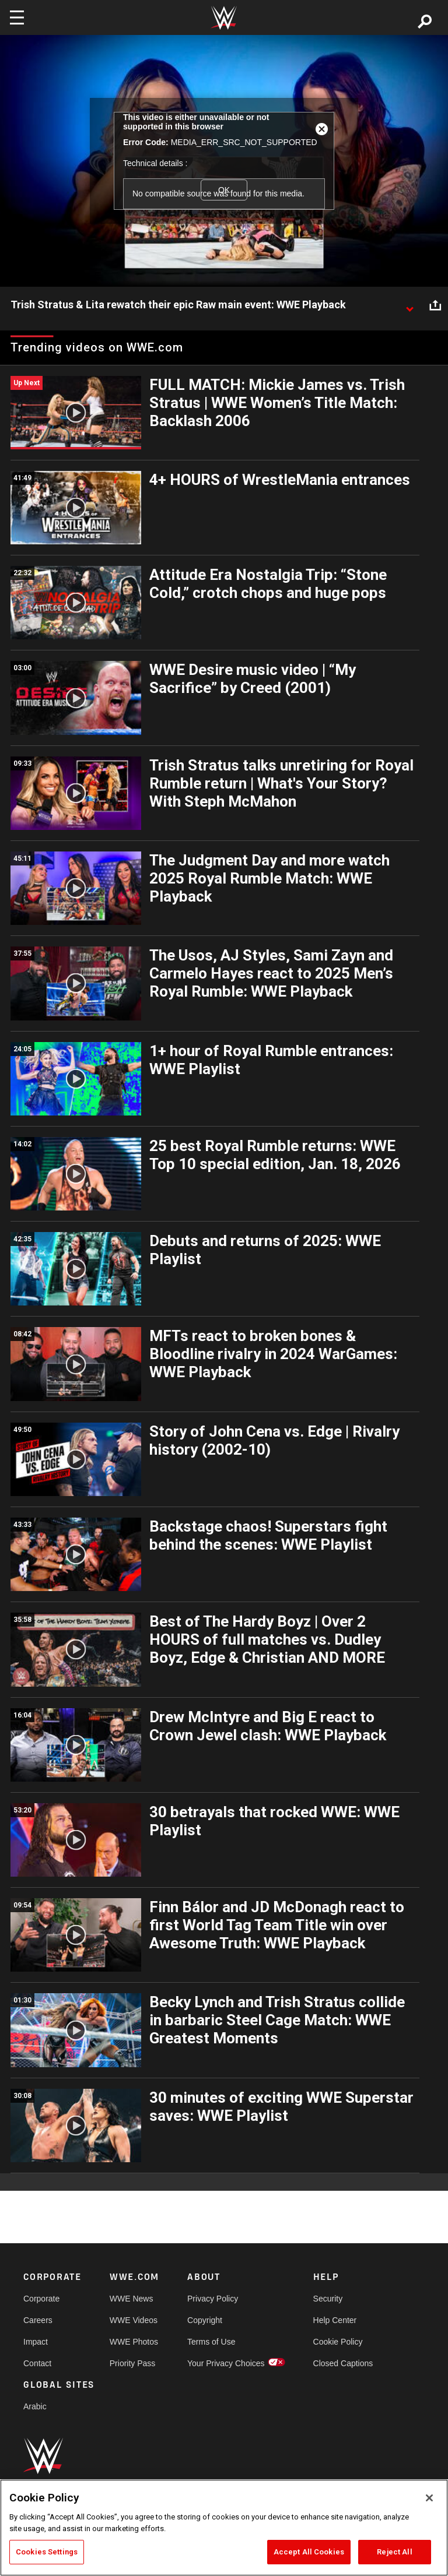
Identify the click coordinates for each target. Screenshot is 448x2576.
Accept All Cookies (309, 2551)
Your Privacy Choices (226, 2363)
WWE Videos (134, 2320)
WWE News (131, 2298)
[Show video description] (409, 305)
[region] (224, 2527)
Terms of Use (211, 2341)
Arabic (35, 2406)
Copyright (204, 2320)
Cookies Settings (47, 2551)
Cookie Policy (338, 2341)
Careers (37, 2320)
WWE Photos (134, 2341)
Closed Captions (343, 2363)
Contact (37, 2363)
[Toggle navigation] (17, 17)
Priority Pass (133, 2363)
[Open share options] (435, 305)
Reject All (394, 2551)
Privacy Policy (212, 2298)
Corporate (41, 2298)
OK (224, 190)
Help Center (335, 2320)
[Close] (429, 2498)
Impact (35, 2341)
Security (328, 2298)
